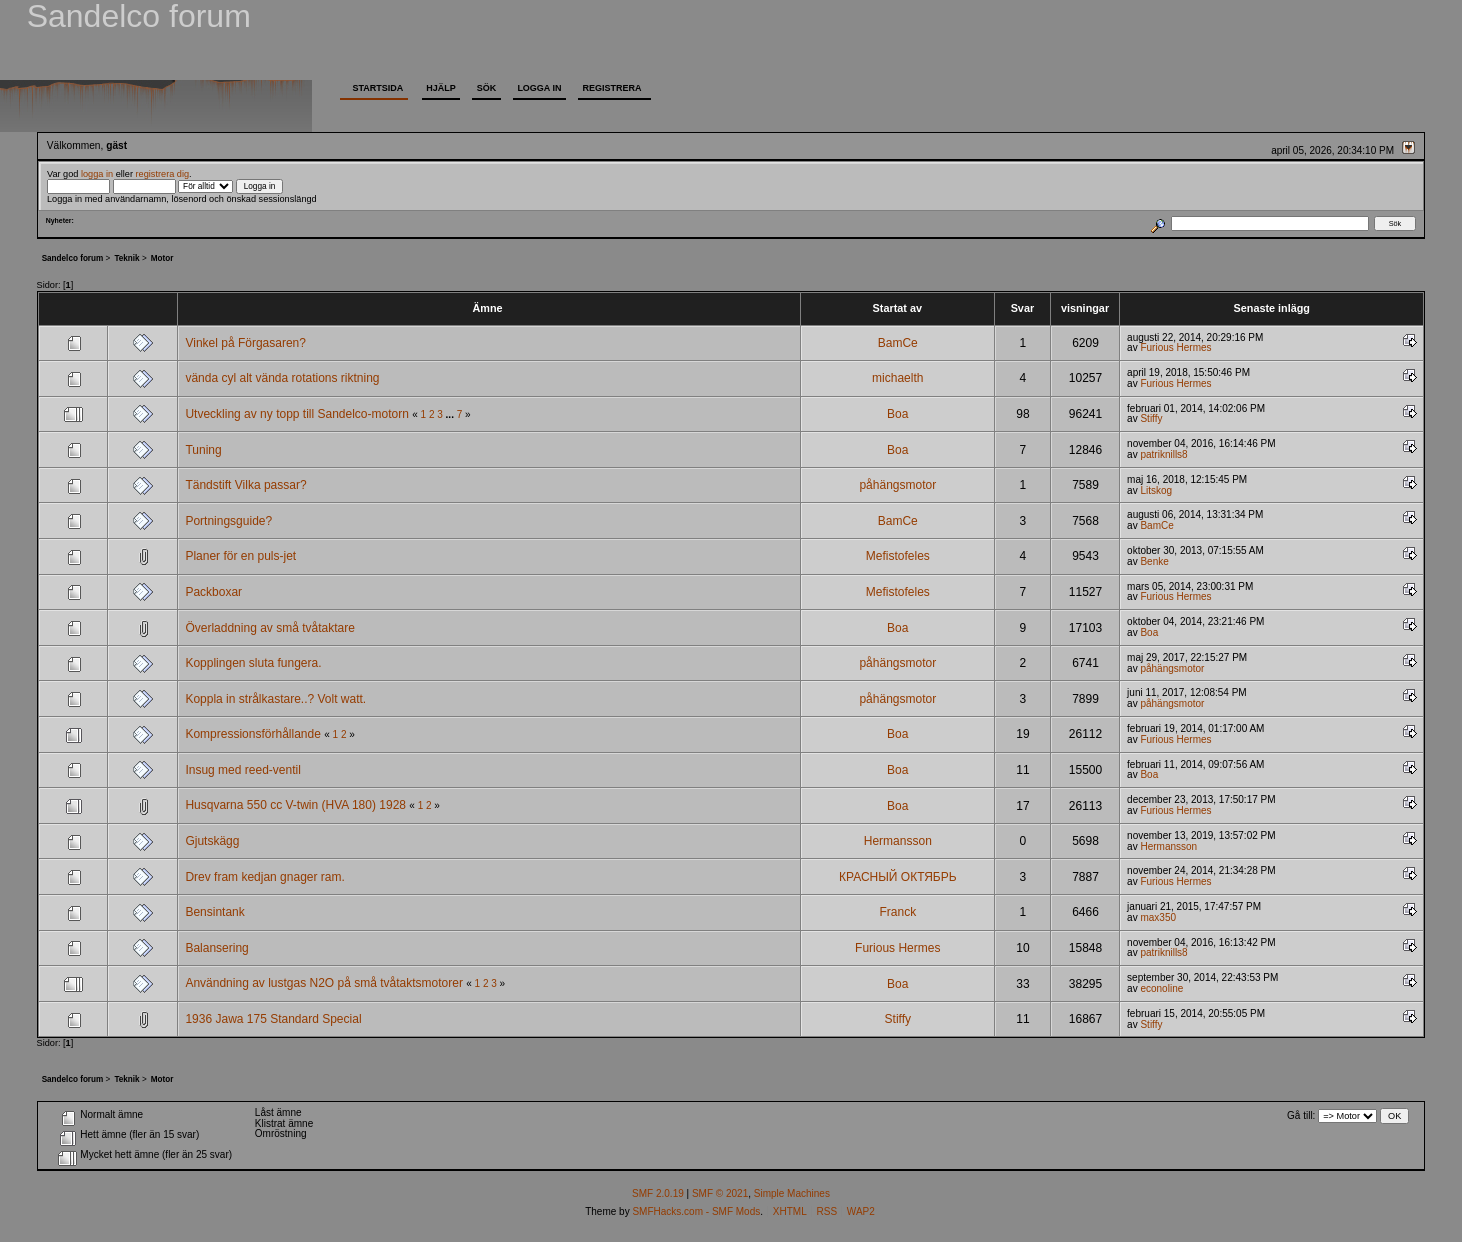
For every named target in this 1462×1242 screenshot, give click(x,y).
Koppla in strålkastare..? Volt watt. (275, 699)
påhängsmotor (897, 485)
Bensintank (214, 912)
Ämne (489, 308)
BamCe (898, 343)
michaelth (897, 378)
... (451, 414)
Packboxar (213, 592)
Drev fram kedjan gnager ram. (264, 877)
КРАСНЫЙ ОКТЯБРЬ (898, 877)
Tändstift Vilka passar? (245, 485)
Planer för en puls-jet (240, 556)
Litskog (1156, 490)
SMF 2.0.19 (658, 1193)
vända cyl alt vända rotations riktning (282, 378)
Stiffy (1151, 418)
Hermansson (898, 841)
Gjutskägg (212, 841)
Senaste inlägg (1272, 308)
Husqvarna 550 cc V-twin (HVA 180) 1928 (295, 805)
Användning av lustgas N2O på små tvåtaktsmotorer (323, 983)
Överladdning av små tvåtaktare (269, 628)
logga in (97, 174)
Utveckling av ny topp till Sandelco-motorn (296, 414)
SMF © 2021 (720, 1193)
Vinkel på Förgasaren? (245, 343)
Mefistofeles (898, 556)
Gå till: (1301, 1115)
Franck (897, 912)
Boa (897, 414)
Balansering (216, 948)
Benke (1154, 561)
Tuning (203, 450)
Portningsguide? (228, 521)
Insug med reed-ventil (242, 770)
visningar (1085, 308)
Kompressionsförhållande (252, 734)
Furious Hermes (1175, 347)
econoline (1161, 988)
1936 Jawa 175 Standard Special (273, 1019)
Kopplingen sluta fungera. (253, 663)
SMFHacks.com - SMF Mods (696, 1211)
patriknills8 (1163, 454)
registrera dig (163, 174)
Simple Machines (792, 1193)
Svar (1022, 308)
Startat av (897, 308)
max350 (1158, 917)
